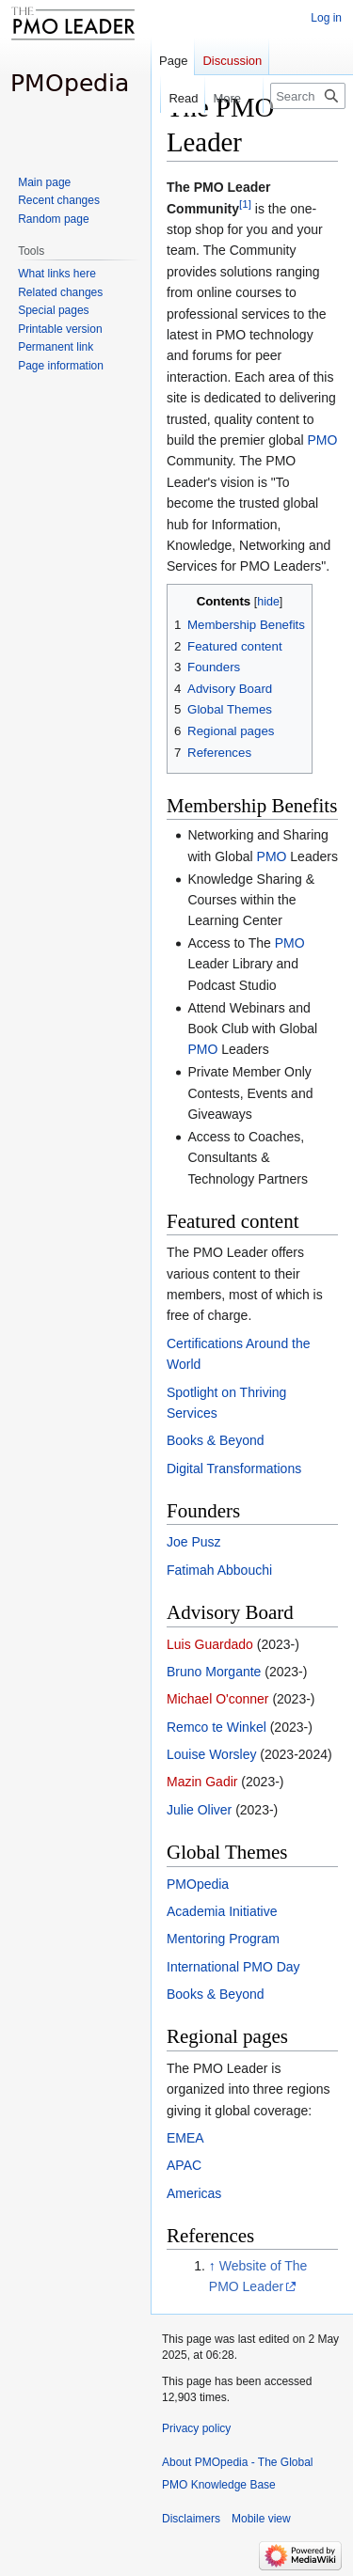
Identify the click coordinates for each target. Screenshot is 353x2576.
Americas (194, 2193)
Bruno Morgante (214, 1671)
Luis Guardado (210, 1644)
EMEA (185, 2137)
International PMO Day (233, 1966)
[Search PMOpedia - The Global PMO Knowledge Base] (307, 96)
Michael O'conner (218, 1698)
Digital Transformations (234, 1468)
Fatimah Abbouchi (219, 1570)
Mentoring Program (223, 1938)
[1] (245, 203)
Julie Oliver (199, 1809)
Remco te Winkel (216, 1727)
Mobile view (261, 2518)
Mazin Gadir (202, 1781)
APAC (184, 2165)
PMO (322, 440)
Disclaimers (191, 2518)
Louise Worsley (211, 1754)
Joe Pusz (194, 1541)
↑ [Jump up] (212, 2265)
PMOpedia (198, 1884)
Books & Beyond (216, 1440)
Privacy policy (196, 2428)
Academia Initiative (222, 1911)
